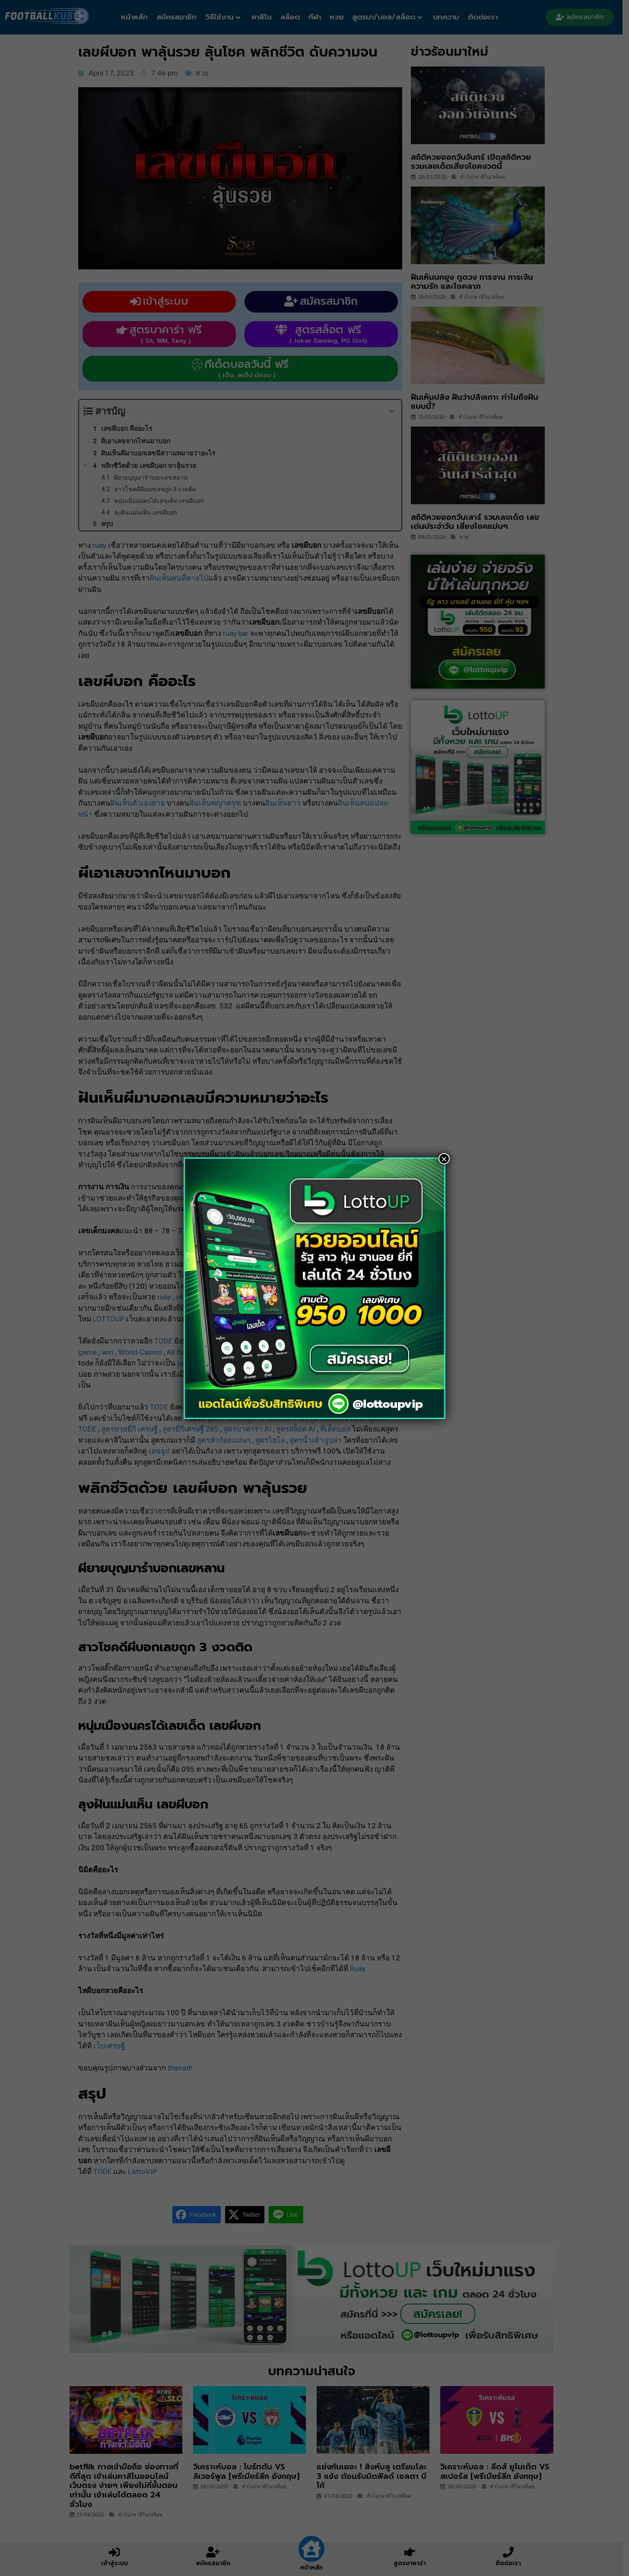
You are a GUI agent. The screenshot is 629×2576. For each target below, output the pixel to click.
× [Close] (444, 1158)
